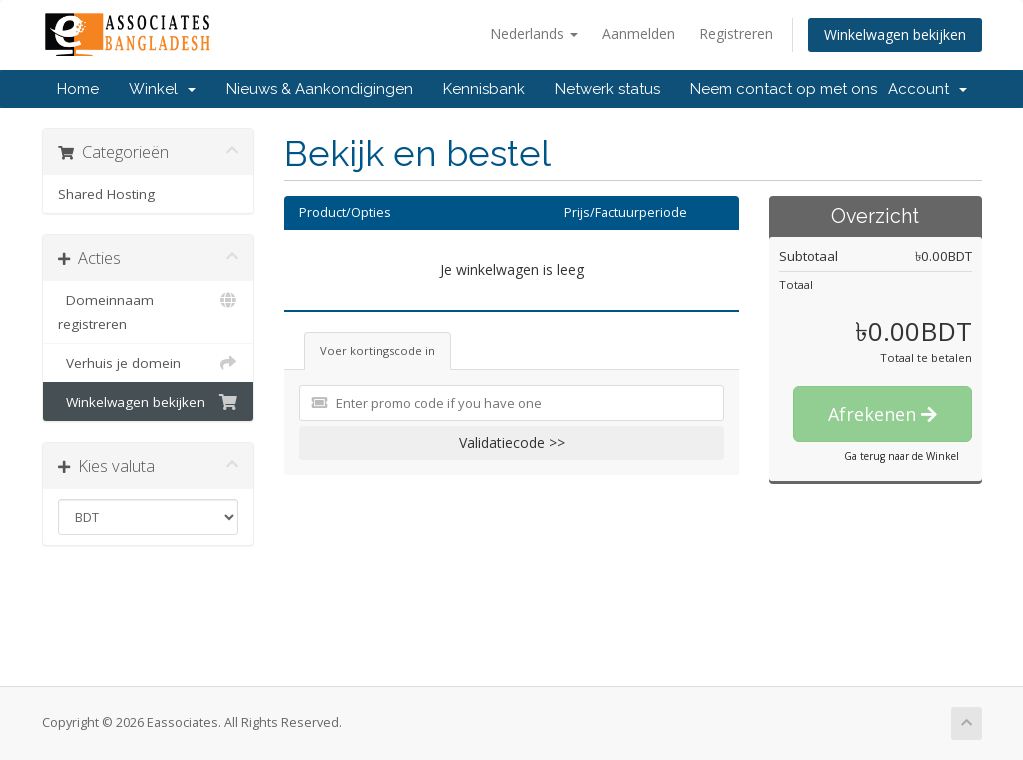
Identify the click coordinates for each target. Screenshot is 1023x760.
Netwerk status (607, 89)
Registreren (736, 33)
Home (78, 89)
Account (927, 89)
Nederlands (534, 33)
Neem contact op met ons (783, 89)
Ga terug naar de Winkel (901, 456)
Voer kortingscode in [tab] (377, 350)
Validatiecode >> (512, 442)
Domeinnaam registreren (148, 310)
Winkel (162, 89)
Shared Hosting (106, 194)
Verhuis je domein (148, 363)
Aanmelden (638, 33)
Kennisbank (484, 89)
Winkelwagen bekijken (895, 34)
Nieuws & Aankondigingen (319, 89)
